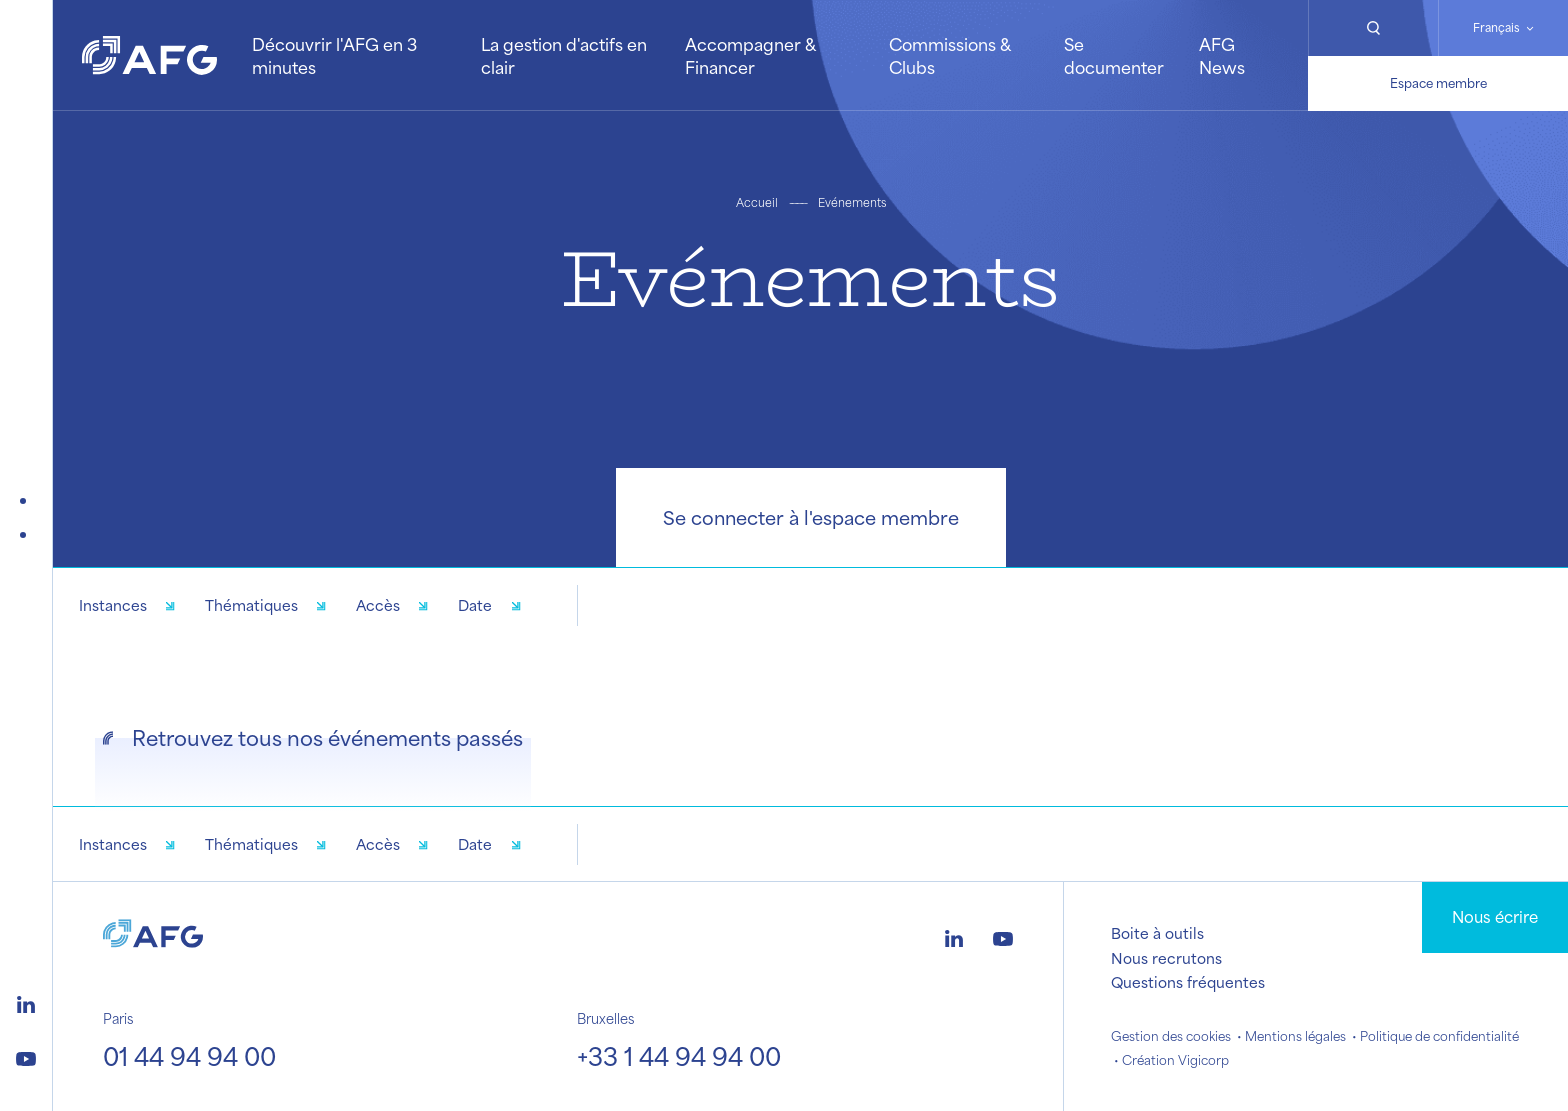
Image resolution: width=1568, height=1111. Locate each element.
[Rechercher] (1373, 28)
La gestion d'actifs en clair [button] (564, 55)
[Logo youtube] (26, 1056)
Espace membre (1438, 83)
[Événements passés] (27, 535)
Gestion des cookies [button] (1171, 1036)
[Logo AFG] (149, 55)
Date (475, 605)
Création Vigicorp (1175, 1060)
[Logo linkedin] (26, 1002)
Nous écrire (1495, 916)
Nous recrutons (1166, 958)
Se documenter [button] (1114, 55)
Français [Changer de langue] (1496, 27)
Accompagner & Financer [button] (750, 55)
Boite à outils (1157, 933)
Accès (378, 605)
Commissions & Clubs (949, 55)
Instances (113, 605)
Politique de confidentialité (1439, 1036)
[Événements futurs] (27, 501)
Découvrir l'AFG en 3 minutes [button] (334, 55)
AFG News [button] (1222, 55)
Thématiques (251, 605)
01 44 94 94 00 (189, 1056)
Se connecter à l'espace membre (811, 517)
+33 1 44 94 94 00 (679, 1056)
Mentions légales (1295, 1036)
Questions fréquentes (1188, 982)
